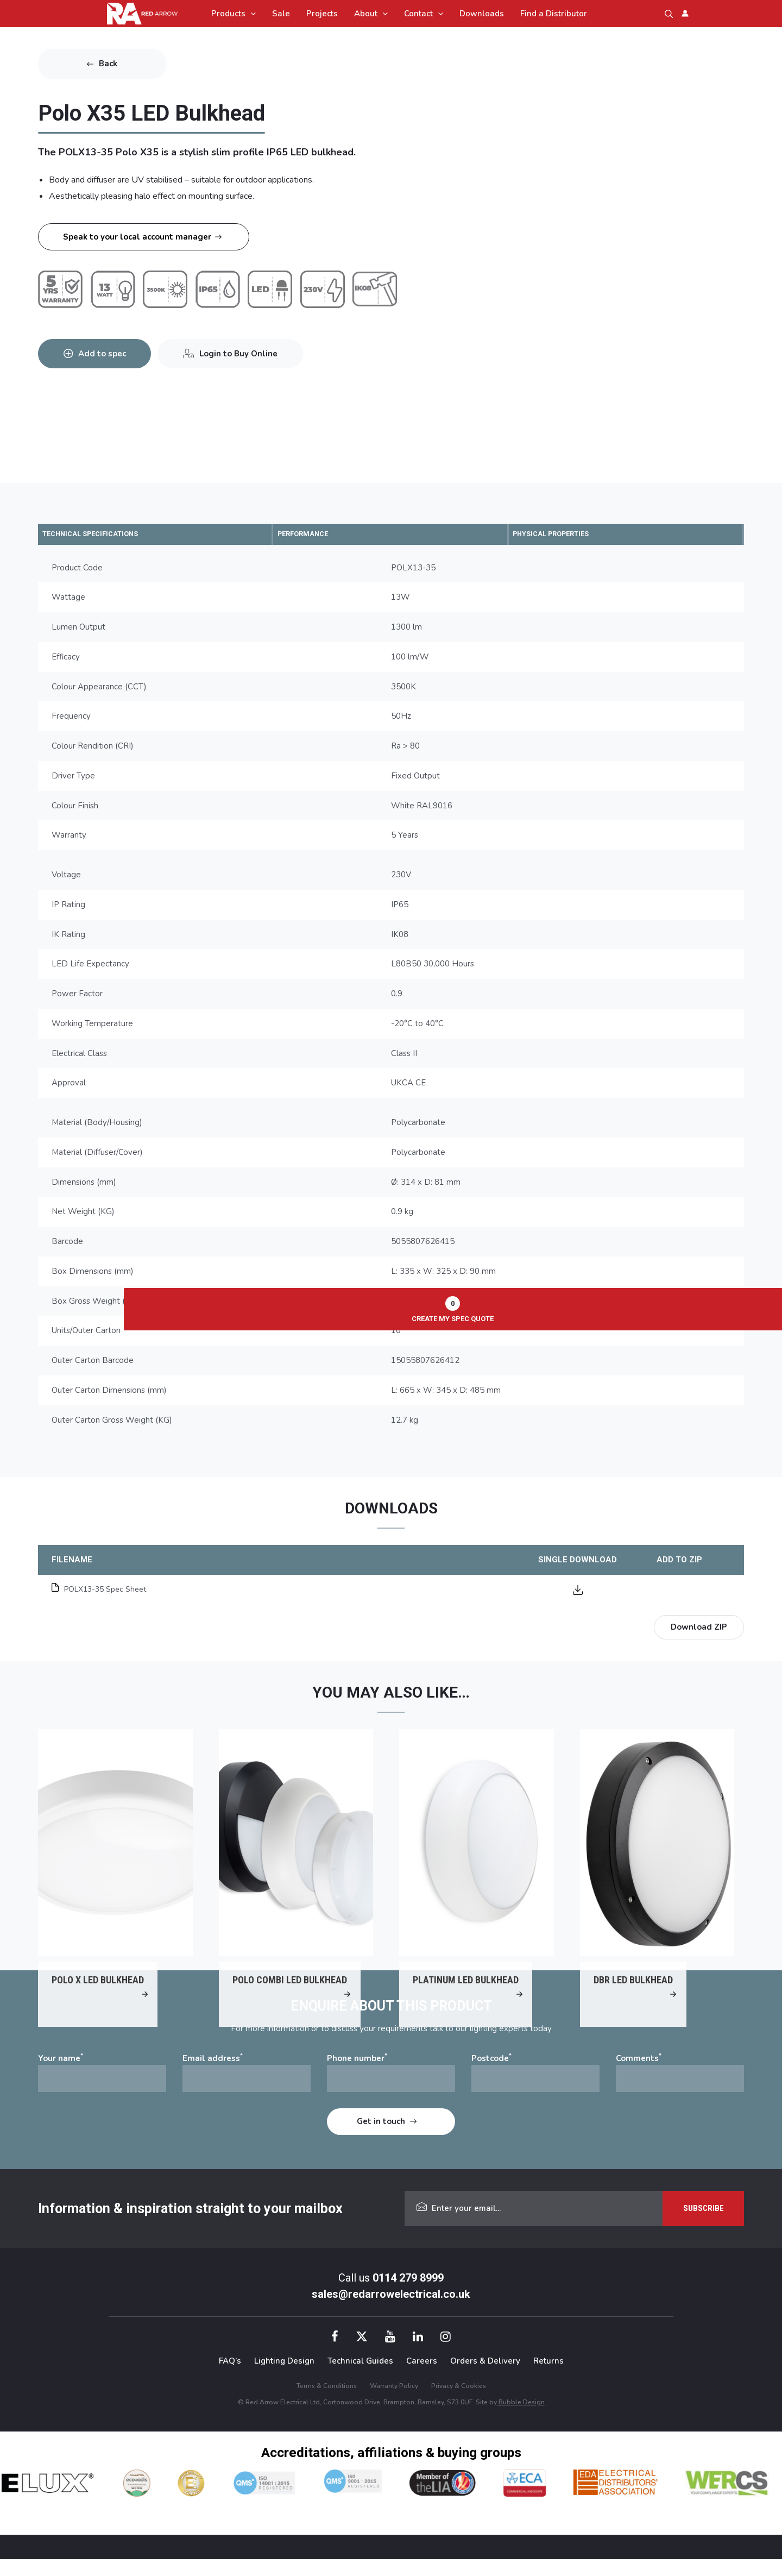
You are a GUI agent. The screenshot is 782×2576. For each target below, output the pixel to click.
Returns (548, 2377)
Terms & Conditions (327, 2402)
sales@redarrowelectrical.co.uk (391, 2310)
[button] (669, 14)
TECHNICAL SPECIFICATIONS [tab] (107, 534)
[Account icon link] (685, 13)
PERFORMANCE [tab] (315, 534)
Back (108, 63)
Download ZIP (699, 1628)
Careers (421, 2377)
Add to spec (106, 347)
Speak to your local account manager (137, 236)
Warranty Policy (394, 2402)
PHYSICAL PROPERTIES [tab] (567, 534)
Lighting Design (284, 2377)
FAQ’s (230, 2377)
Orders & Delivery (485, 2377)
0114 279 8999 (408, 2294)
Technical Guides (360, 2377)
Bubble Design (521, 2418)
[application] (250, 13)
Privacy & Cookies (458, 2402)
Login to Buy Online (252, 347)
